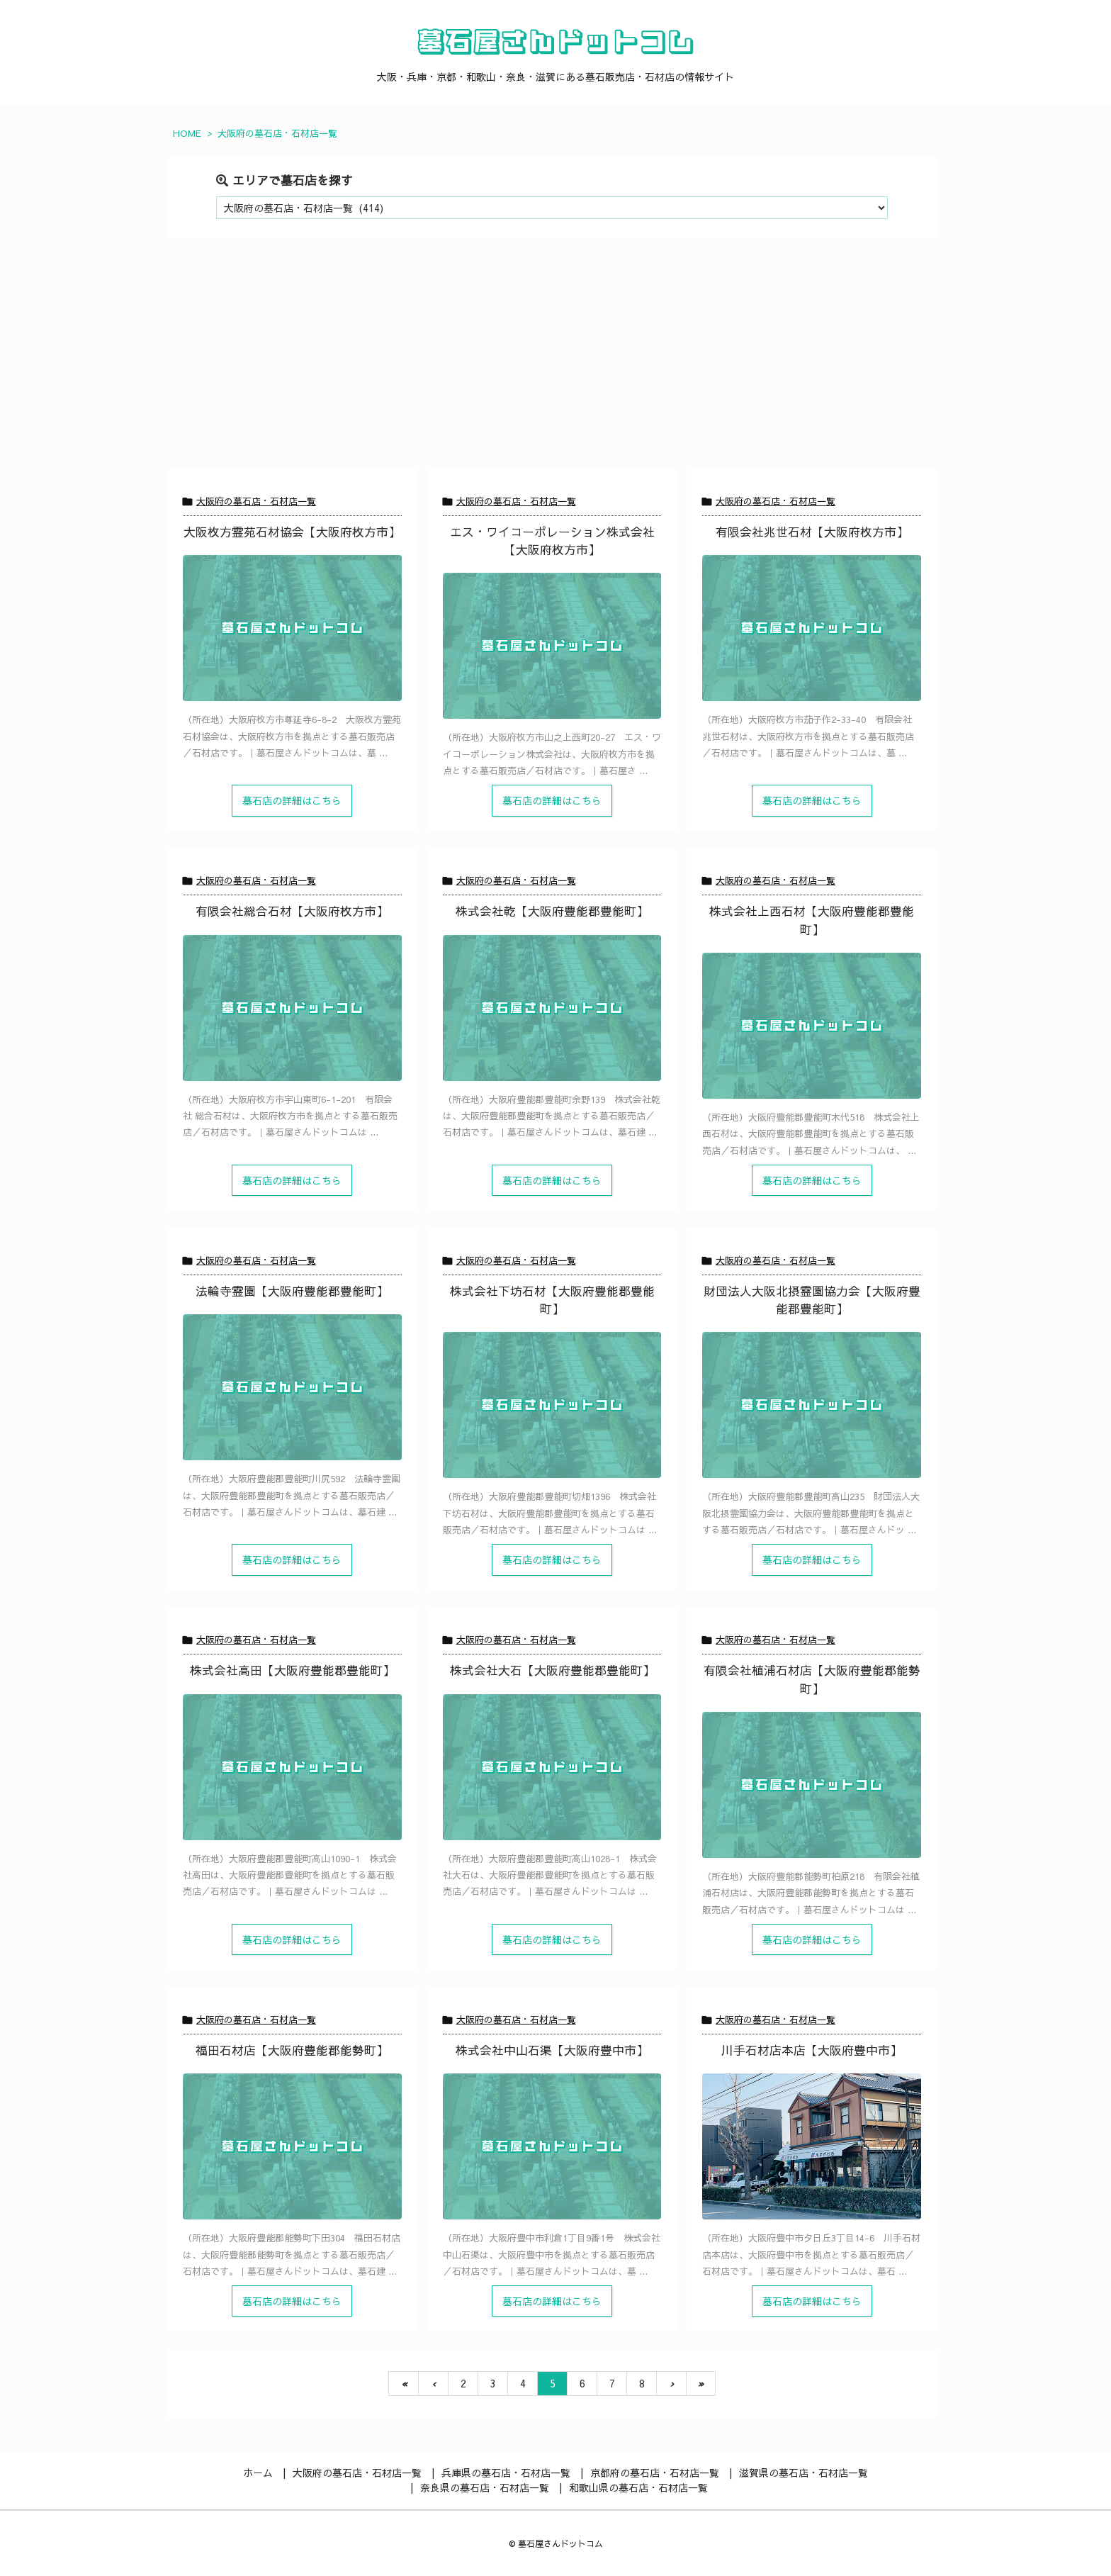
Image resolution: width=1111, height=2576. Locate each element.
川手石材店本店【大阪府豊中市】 (811, 2050)
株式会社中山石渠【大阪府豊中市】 (552, 2050)
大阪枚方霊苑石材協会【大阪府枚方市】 (292, 531)
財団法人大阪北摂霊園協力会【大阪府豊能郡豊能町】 (812, 1299)
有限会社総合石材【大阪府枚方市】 (292, 910)
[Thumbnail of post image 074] (292, 628)
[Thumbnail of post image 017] (811, 1405)
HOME (187, 133)
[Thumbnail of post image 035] (811, 1785)
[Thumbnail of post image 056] (552, 1405)
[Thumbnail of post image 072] (292, 2146)
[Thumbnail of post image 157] (552, 1008)
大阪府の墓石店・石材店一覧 (256, 501)
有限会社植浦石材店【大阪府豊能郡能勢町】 (812, 1679)
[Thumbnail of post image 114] (552, 1767)
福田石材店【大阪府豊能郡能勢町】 (292, 2050)
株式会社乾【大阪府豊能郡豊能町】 (552, 910)
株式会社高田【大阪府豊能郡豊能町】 (292, 1670)
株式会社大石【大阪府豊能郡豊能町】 (552, 1670)
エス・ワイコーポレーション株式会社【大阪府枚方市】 (552, 540)
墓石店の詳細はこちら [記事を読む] (292, 800)
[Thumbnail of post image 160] (552, 2146)
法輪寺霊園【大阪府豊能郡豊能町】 (292, 1290)
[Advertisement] (552, 363)
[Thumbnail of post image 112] (811, 1026)
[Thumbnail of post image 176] (292, 1767)
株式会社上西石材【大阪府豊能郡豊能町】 (811, 919)
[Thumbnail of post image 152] (552, 646)
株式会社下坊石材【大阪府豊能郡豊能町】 (552, 1299)
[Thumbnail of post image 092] (811, 628)
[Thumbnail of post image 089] (292, 1008)
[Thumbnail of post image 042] (292, 1387)
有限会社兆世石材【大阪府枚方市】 (812, 531)
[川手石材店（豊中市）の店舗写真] (811, 2146)
